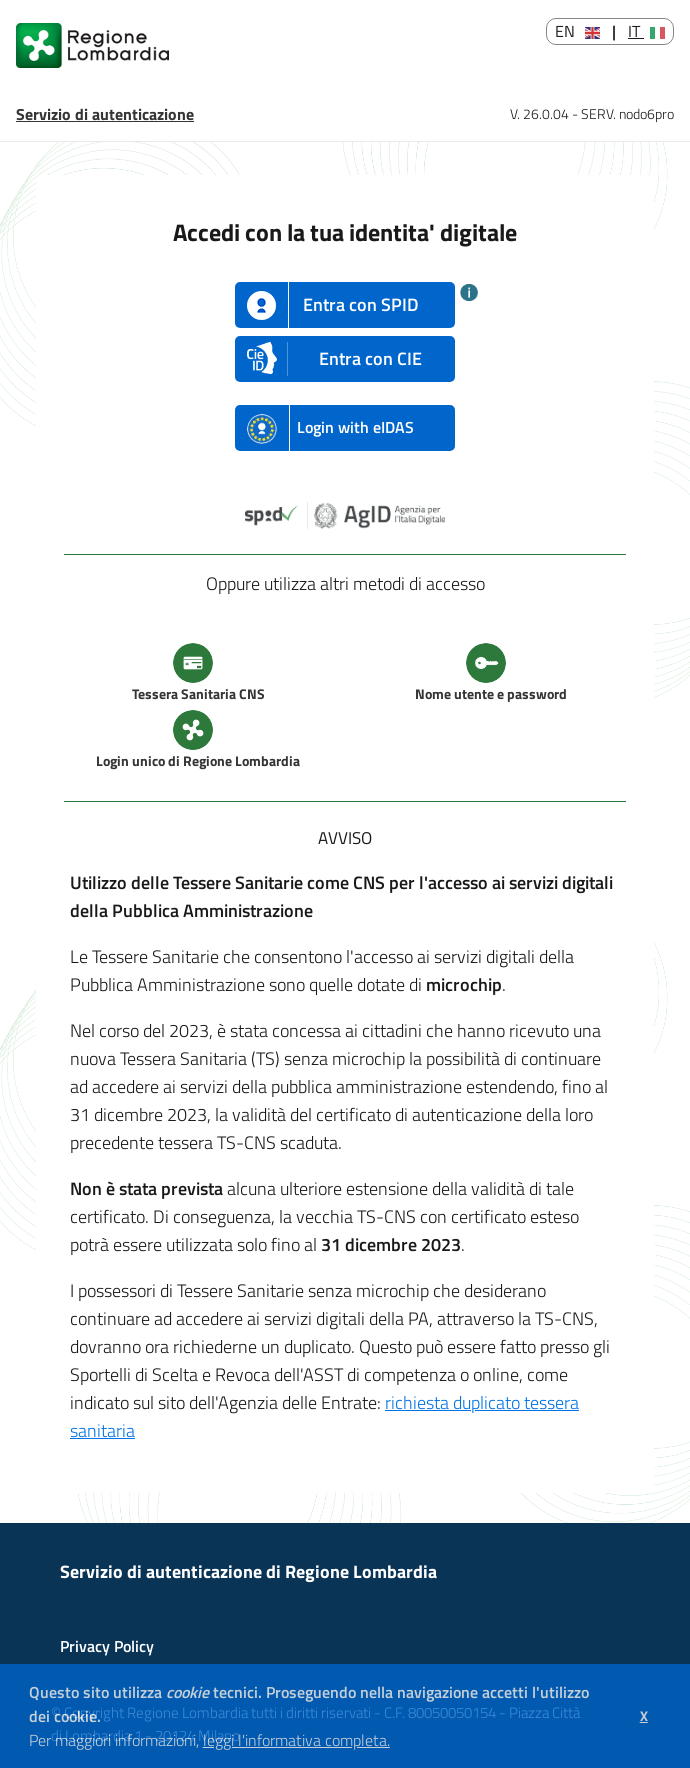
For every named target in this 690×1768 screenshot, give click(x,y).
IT (646, 31)
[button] (397, 1743)
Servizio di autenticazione (105, 114)
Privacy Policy (107, 1646)
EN (577, 31)
